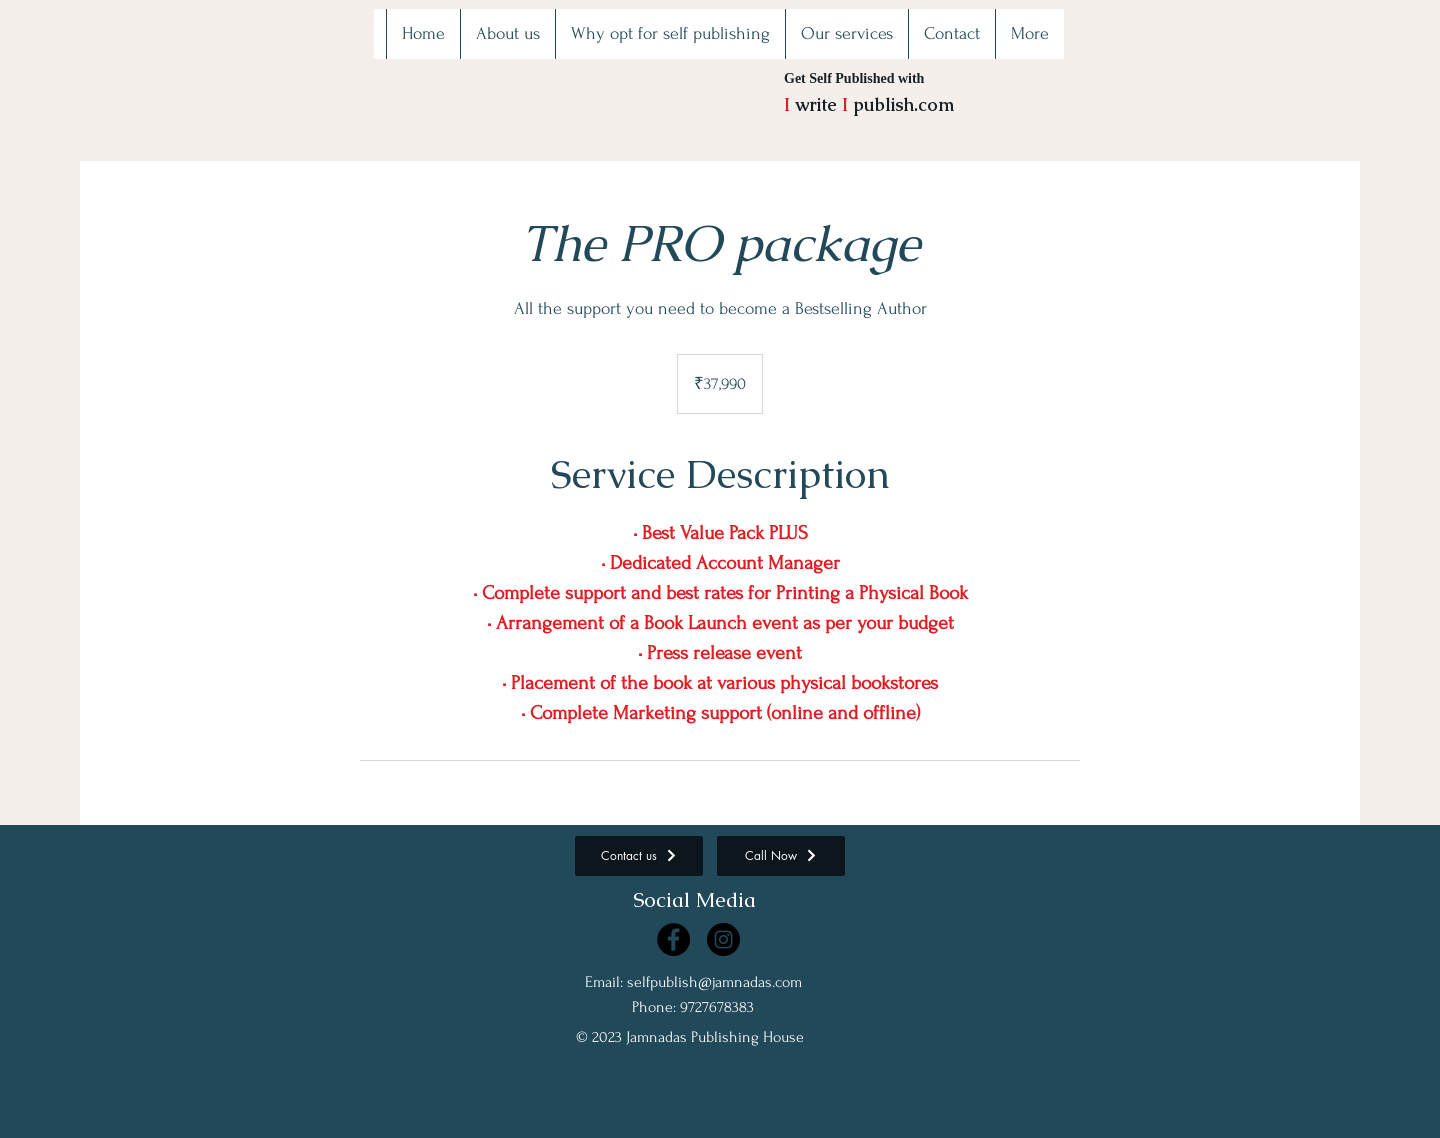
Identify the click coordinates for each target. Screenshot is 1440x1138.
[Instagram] (723, 939)
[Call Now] (781, 856)
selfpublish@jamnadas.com (714, 982)
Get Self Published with (854, 78)
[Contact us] (639, 856)
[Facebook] (673, 939)
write (816, 104)
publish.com (901, 104)
